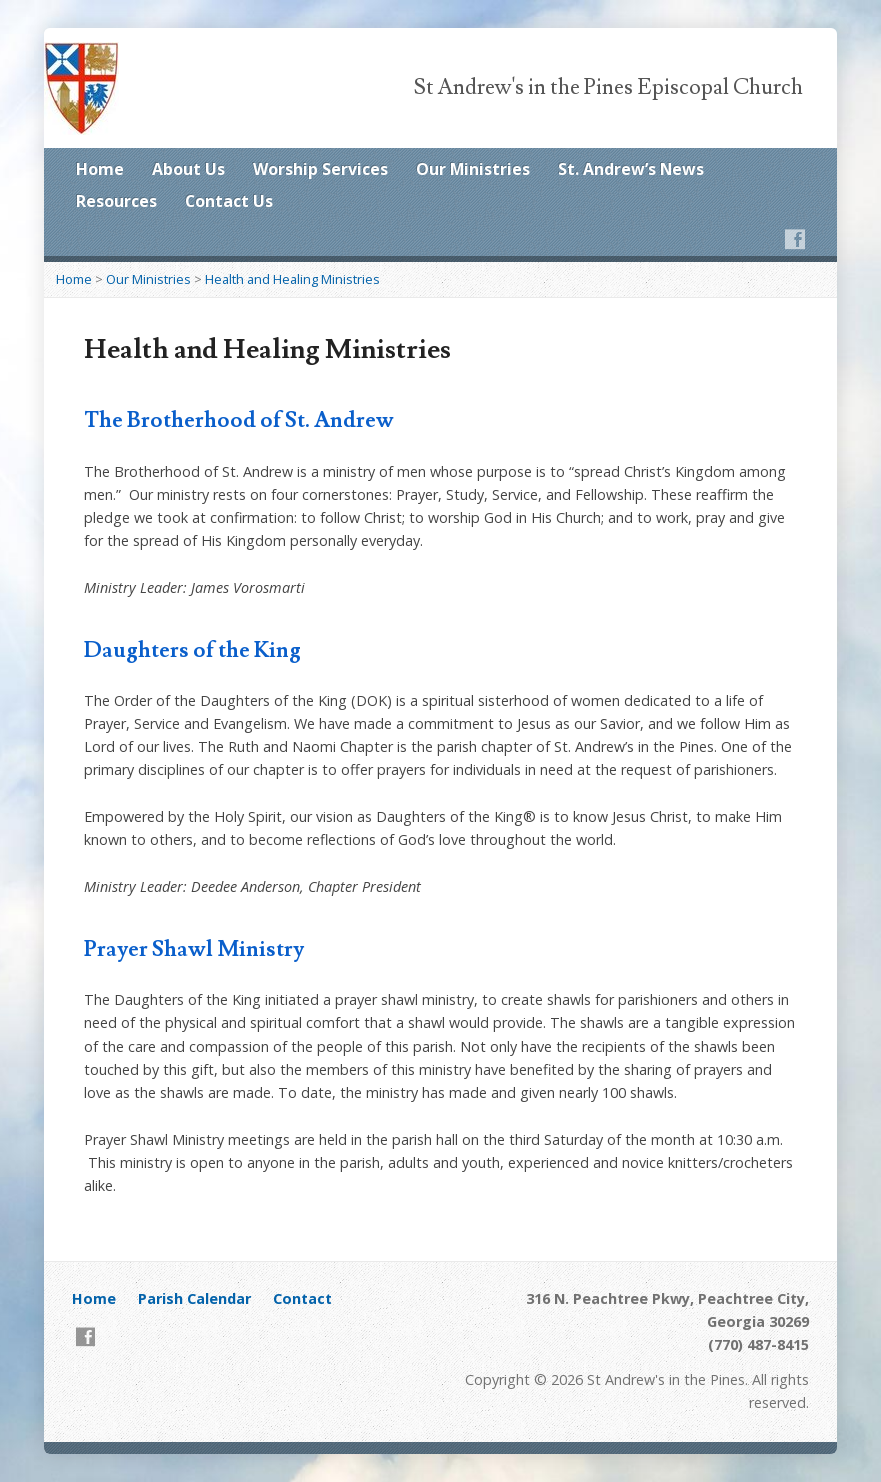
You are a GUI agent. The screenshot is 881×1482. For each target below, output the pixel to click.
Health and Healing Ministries (292, 279)
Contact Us (229, 201)
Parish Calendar (194, 1298)
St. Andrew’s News (631, 169)
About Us (188, 169)
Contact (302, 1298)
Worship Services (320, 169)
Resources (116, 201)
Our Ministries (473, 169)
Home (100, 169)
